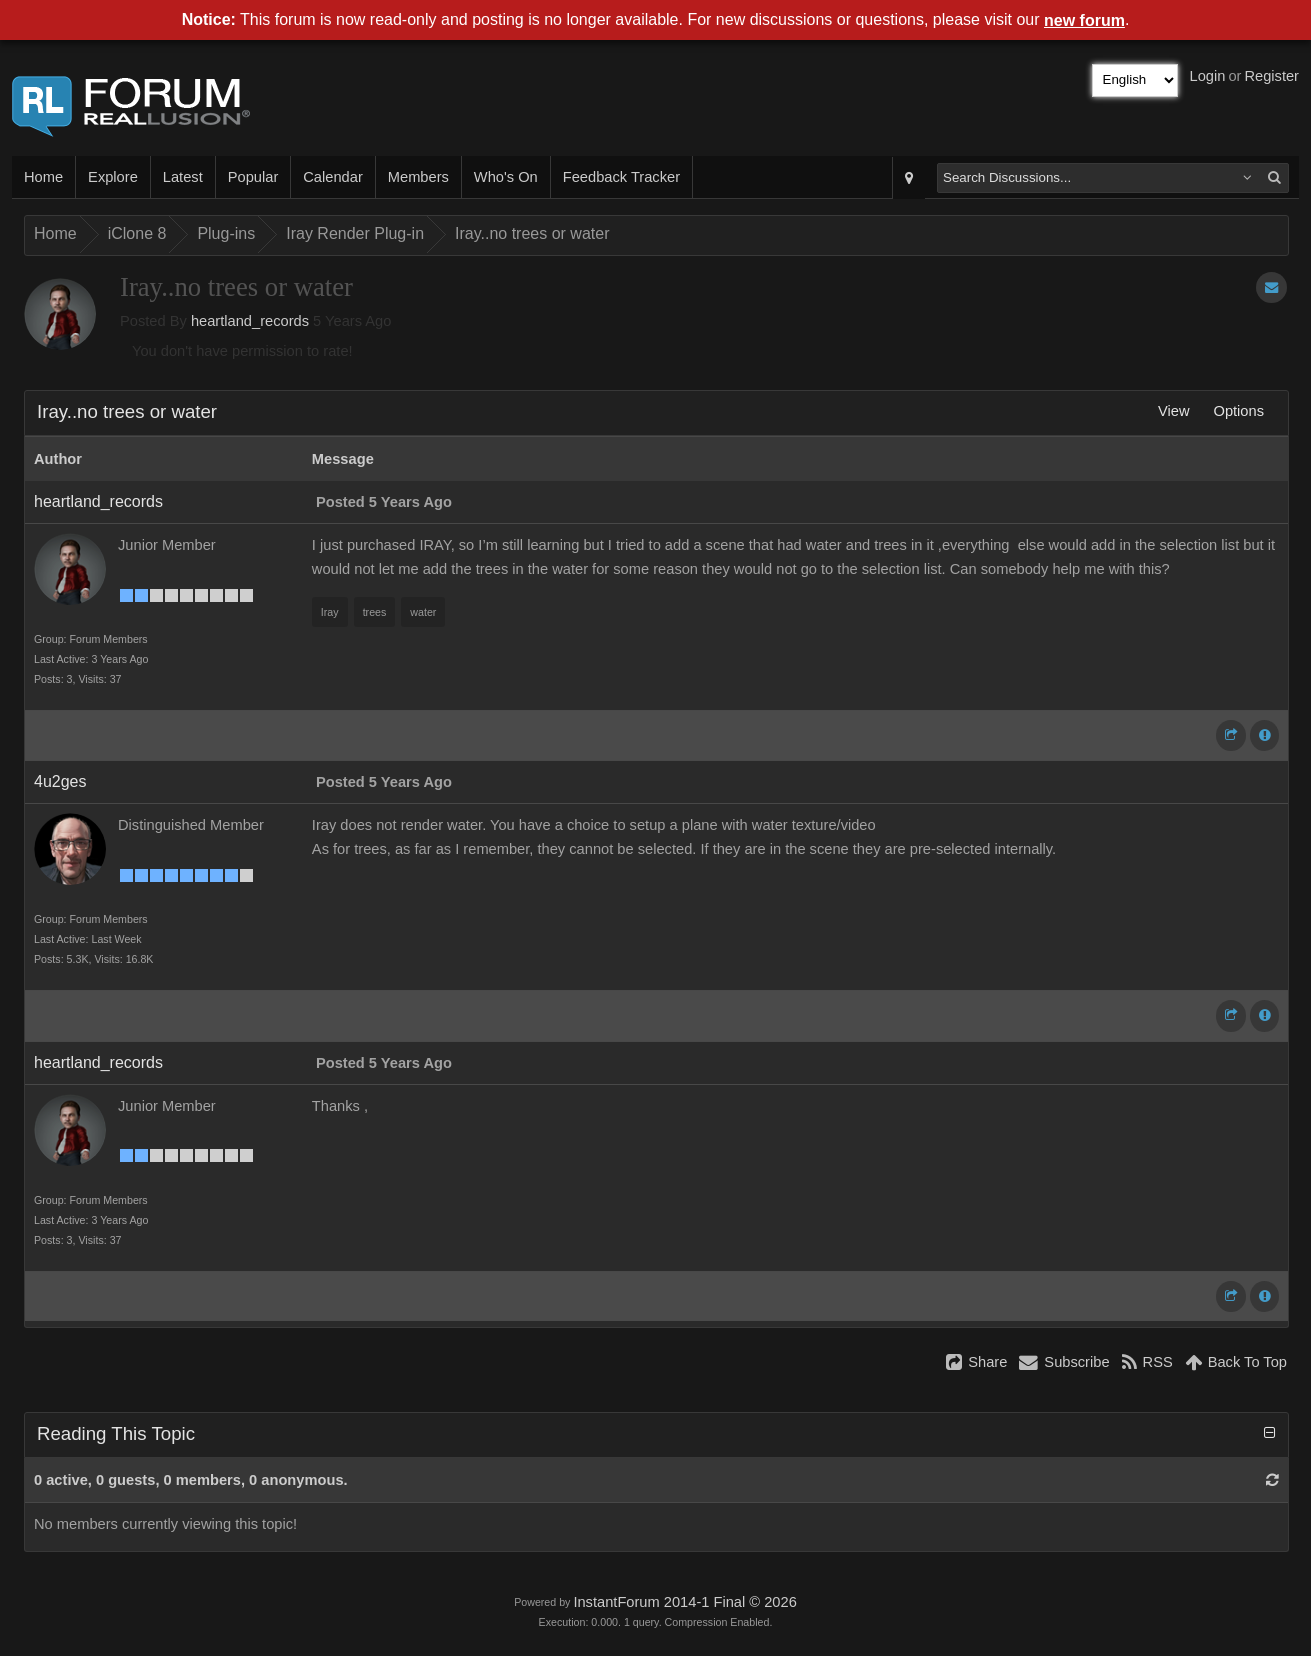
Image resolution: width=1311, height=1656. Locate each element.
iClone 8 (137, 233)
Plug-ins (226, 233)
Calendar (332, 177)
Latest (183, 177)
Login (1208, 76)
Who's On (506, 177)
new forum (1084, 20)
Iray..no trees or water (532, 233)
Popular (253, 177)
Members (418, 177)
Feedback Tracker (621, 177)
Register (1271, 76)
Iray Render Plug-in (355, 233)
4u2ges (60, 781)
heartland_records (250, 321)
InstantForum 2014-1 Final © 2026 (684, 1602)
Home (43, 177)
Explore (113, 177)
